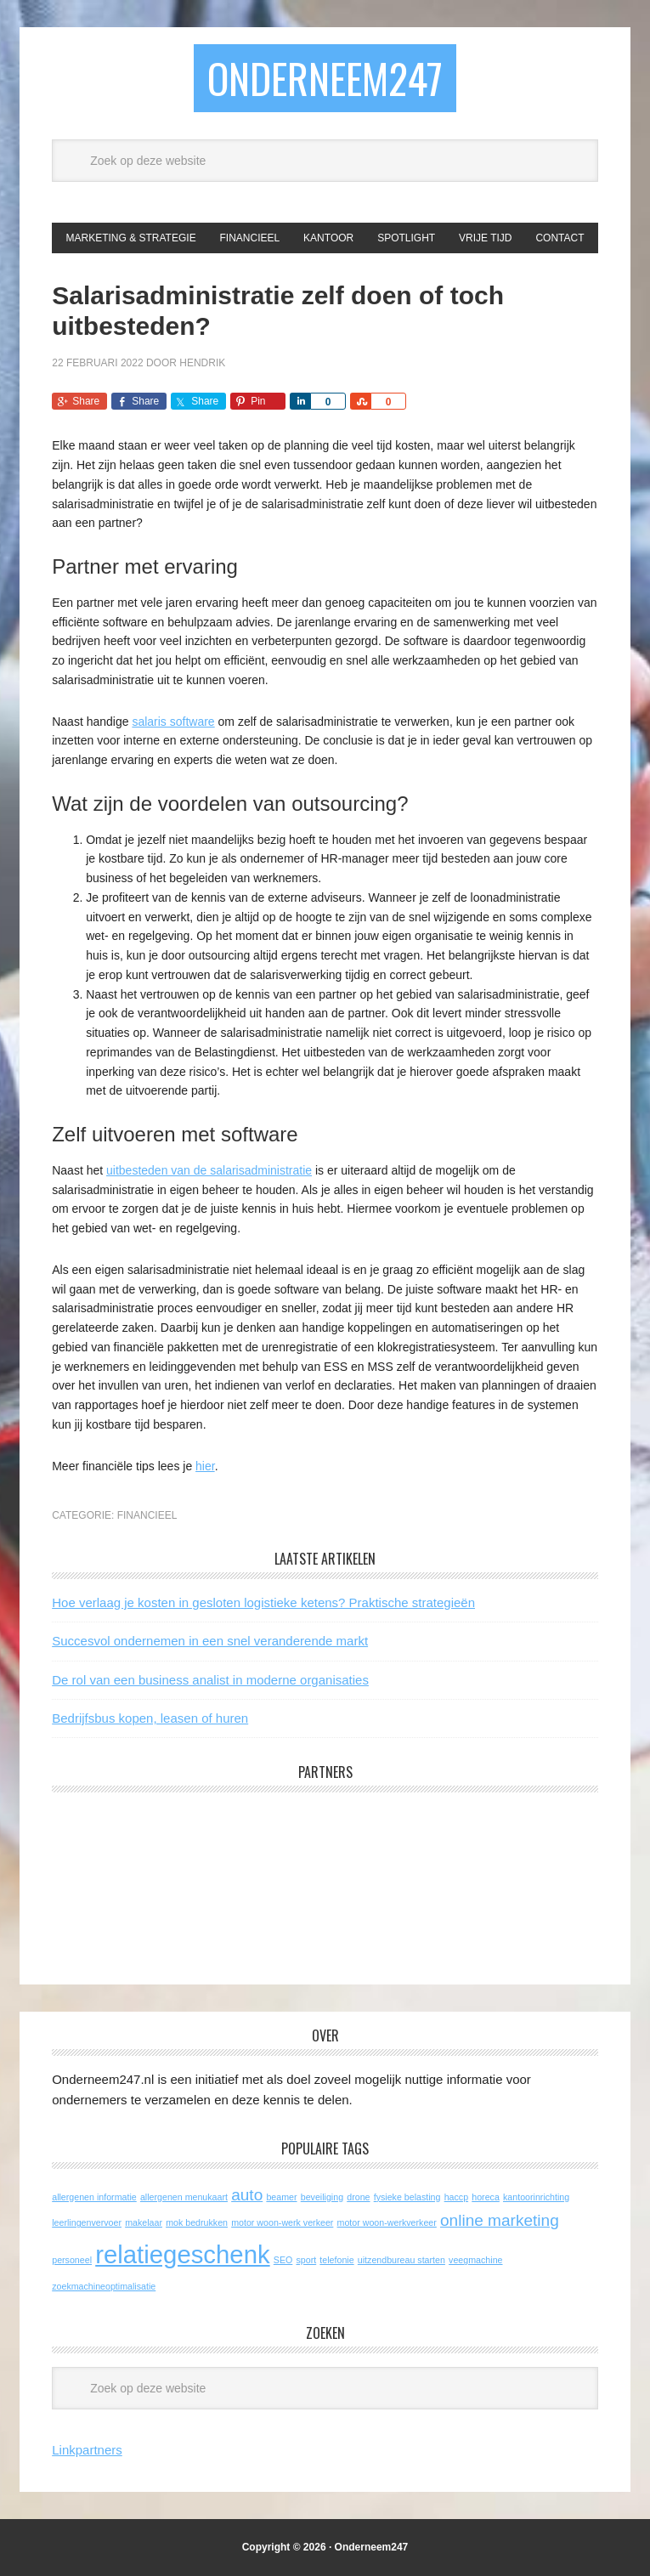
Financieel (147, 1515)
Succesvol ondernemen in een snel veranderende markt (210, 1640)
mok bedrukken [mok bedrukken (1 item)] (197, 2222)
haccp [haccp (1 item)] (456, 2197)
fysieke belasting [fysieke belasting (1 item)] (407, 2197)
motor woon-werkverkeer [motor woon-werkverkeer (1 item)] (387, 2222)
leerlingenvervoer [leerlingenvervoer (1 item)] (87, 2222)
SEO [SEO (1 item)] (283, 2260)
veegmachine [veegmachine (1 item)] (475, 2260)
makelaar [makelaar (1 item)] (143, 2222)
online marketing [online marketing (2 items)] (499, 2220)
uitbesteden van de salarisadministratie (209, 1170)
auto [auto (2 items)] (247, 2195)
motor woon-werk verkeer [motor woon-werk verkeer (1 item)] (282, 2222)
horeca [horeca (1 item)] (486, 2197)
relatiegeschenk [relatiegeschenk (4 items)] (182, 2254)
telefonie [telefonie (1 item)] (336, 2260)
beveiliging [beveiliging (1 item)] (322, 2197)
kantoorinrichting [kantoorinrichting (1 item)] (536, 2197)
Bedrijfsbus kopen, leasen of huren (150, 1718)
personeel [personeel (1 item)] (72, 2260)
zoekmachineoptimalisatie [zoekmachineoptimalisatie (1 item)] (103, 2286)
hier (205, 1466)
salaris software (173, 721)
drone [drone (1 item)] (358, 2197)
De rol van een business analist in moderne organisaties (210, 1680)
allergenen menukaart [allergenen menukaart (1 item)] (184, 2197)
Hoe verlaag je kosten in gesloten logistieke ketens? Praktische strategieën (263, 1602)
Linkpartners (87, 2450)
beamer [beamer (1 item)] (281, 2197)
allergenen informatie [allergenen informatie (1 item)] (94, 2197)
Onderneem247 (325, 78)
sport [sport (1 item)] (306, 2260)
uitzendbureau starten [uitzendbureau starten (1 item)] (401, 2260)
